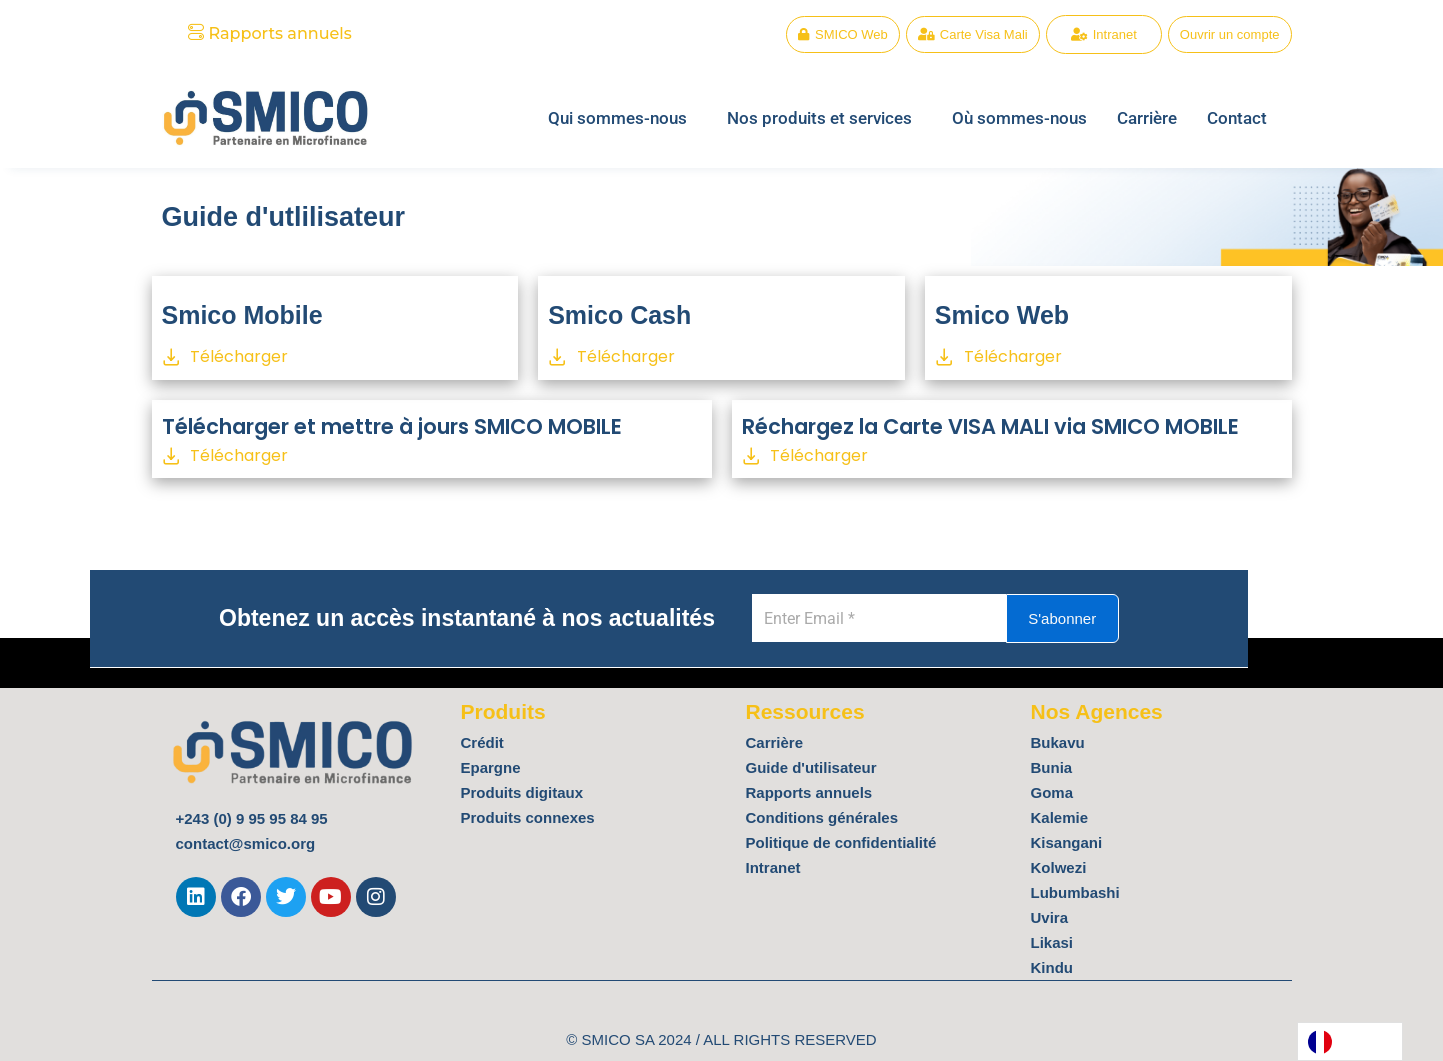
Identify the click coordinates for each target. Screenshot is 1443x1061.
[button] (622, 118)
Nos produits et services (819, 118)
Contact (1237, 118)
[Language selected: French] (1350, 1041)
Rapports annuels (270, 33)
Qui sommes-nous (617, 118)
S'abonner (1086, 618)
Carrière (1147, 118)
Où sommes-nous (1019, 118)
